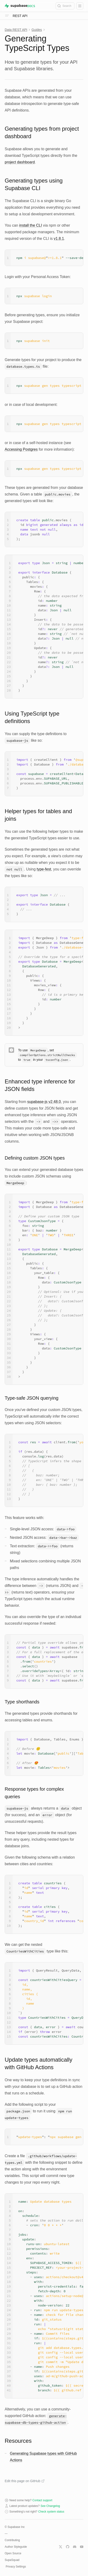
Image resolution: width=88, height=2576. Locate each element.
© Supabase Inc (15, 2527)
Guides (36, 30)
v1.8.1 (59, 239)
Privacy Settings (16, 2566)
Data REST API (16, 30)
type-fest (44, 869)
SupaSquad (12, 2560)
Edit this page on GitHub (25, 2481)
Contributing (12, 2540)
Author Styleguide (16, 2546)
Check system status (51, 2511)
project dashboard (20, 162)
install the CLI (30, 225)
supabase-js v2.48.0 (44, 1102)
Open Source (13, 2553)
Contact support (42, 2500)
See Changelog (50, 2506)
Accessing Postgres (21, 449)
